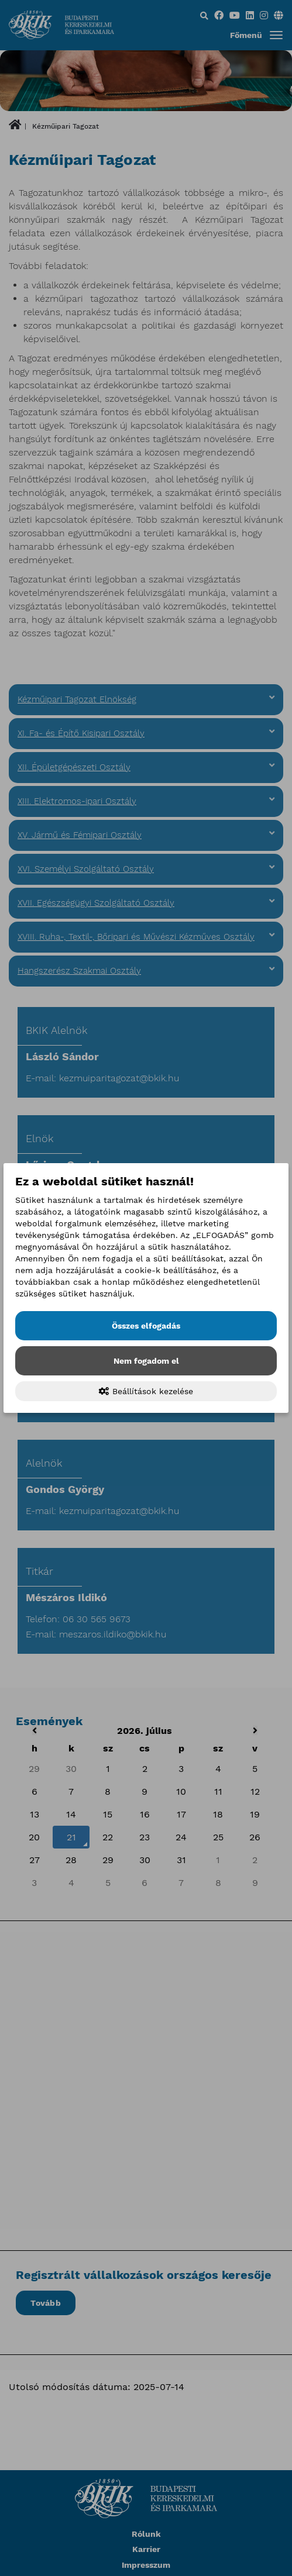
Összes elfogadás (146, 1325)
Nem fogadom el (146, 1360)
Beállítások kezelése (146, 1391)
